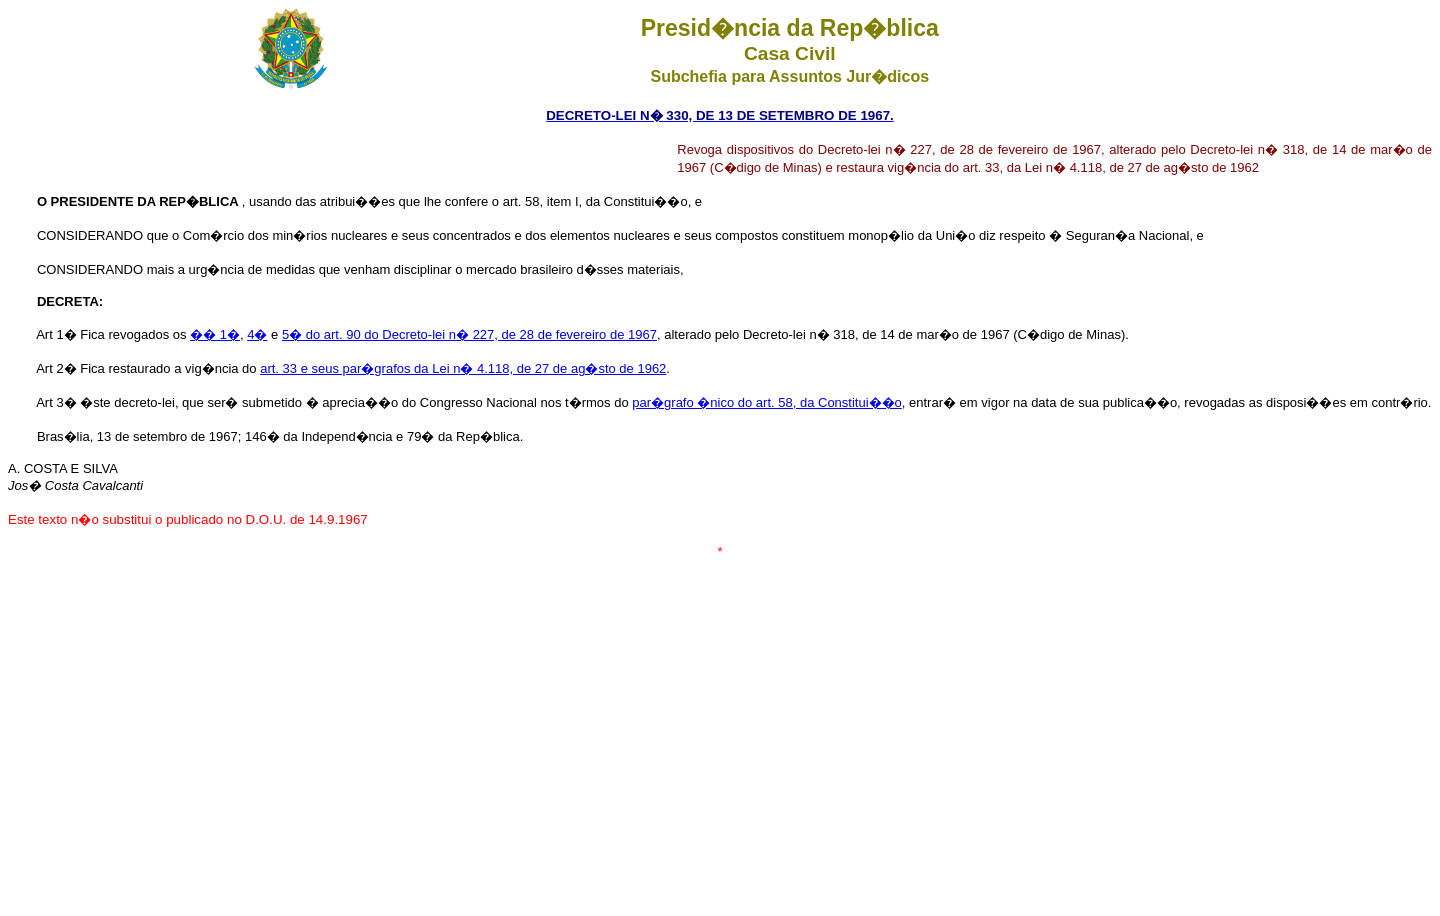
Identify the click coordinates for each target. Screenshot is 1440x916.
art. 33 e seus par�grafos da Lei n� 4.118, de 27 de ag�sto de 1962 (463, 368)
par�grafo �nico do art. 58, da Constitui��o (767, 402)
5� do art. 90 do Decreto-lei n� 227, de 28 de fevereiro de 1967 (469, 334)
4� (257, 334)
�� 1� (215, 334)
